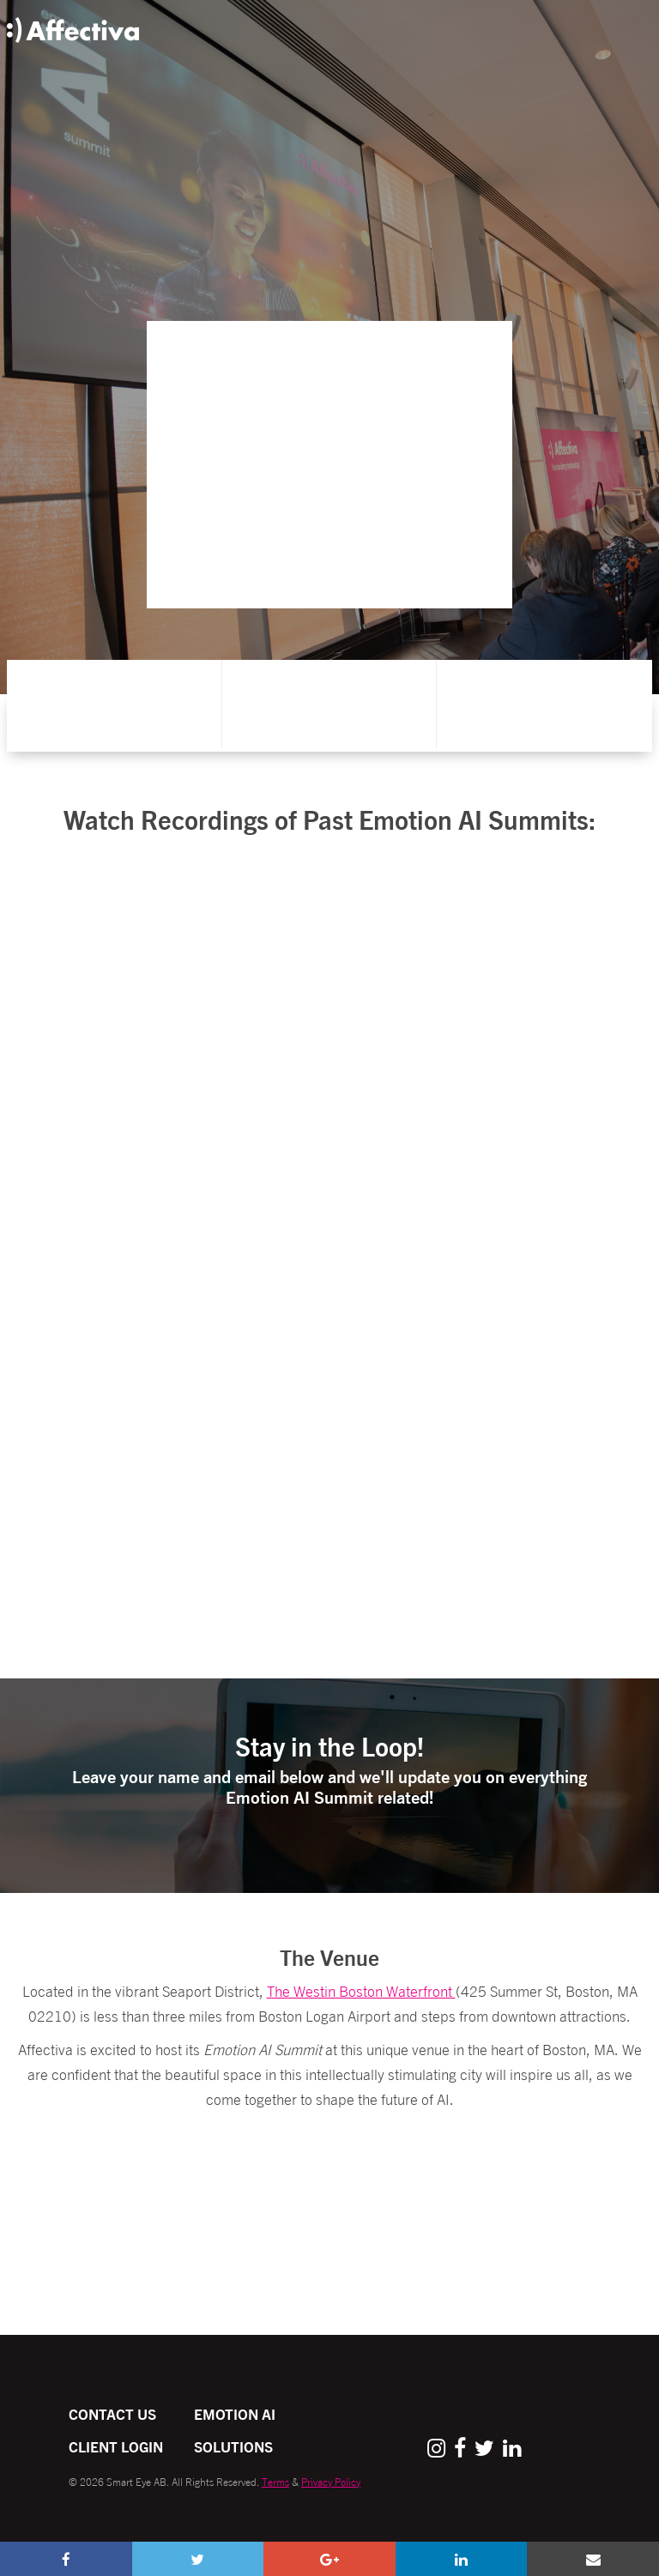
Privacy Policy (330, 2481)
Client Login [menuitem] (116, 2446)
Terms (275, 2481)
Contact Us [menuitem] (112, 2413)
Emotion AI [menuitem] (234, 2413)
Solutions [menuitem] (233, 2446)
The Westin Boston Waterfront (361, 1990)
